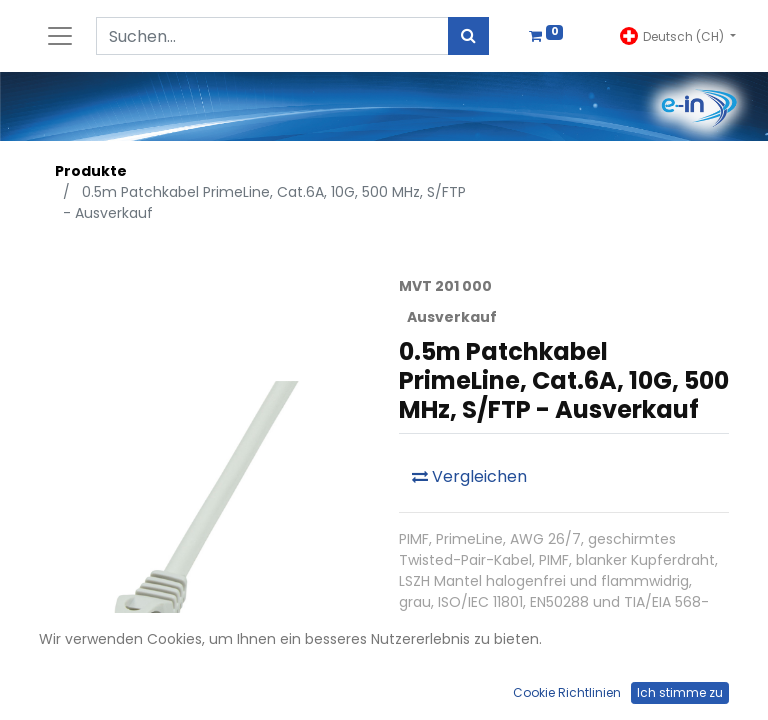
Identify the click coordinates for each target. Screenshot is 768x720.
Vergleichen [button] (469, 476)
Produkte (91, 171)
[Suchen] (468, 36)
